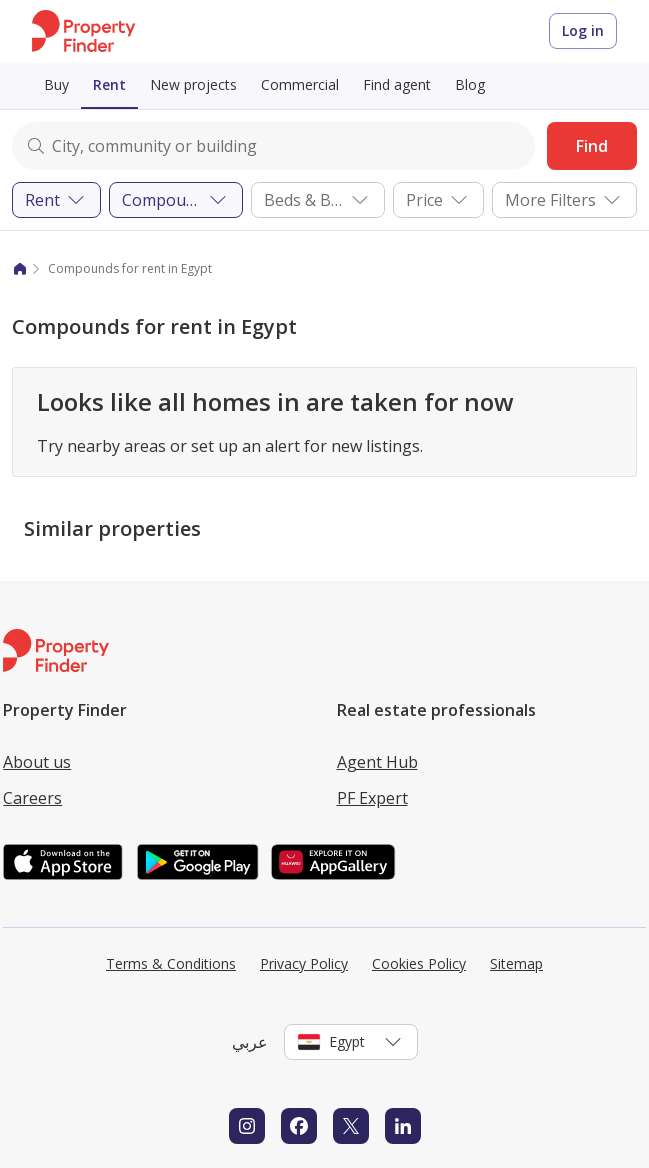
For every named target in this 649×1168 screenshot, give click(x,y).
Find (592, 146)
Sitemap (516, 963)
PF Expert (372, 798)
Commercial (300, 84)
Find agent (397, 84)
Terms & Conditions (171, 963)
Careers (32, 798)
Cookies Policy (419, 963)
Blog (470, 84)
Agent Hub (377, 762)
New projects (193, 84)
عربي (250, 1042)
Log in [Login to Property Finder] (583, 30)
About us (37, 762)
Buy (56, 84)
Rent (109, 84)
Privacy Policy (304, 963)
